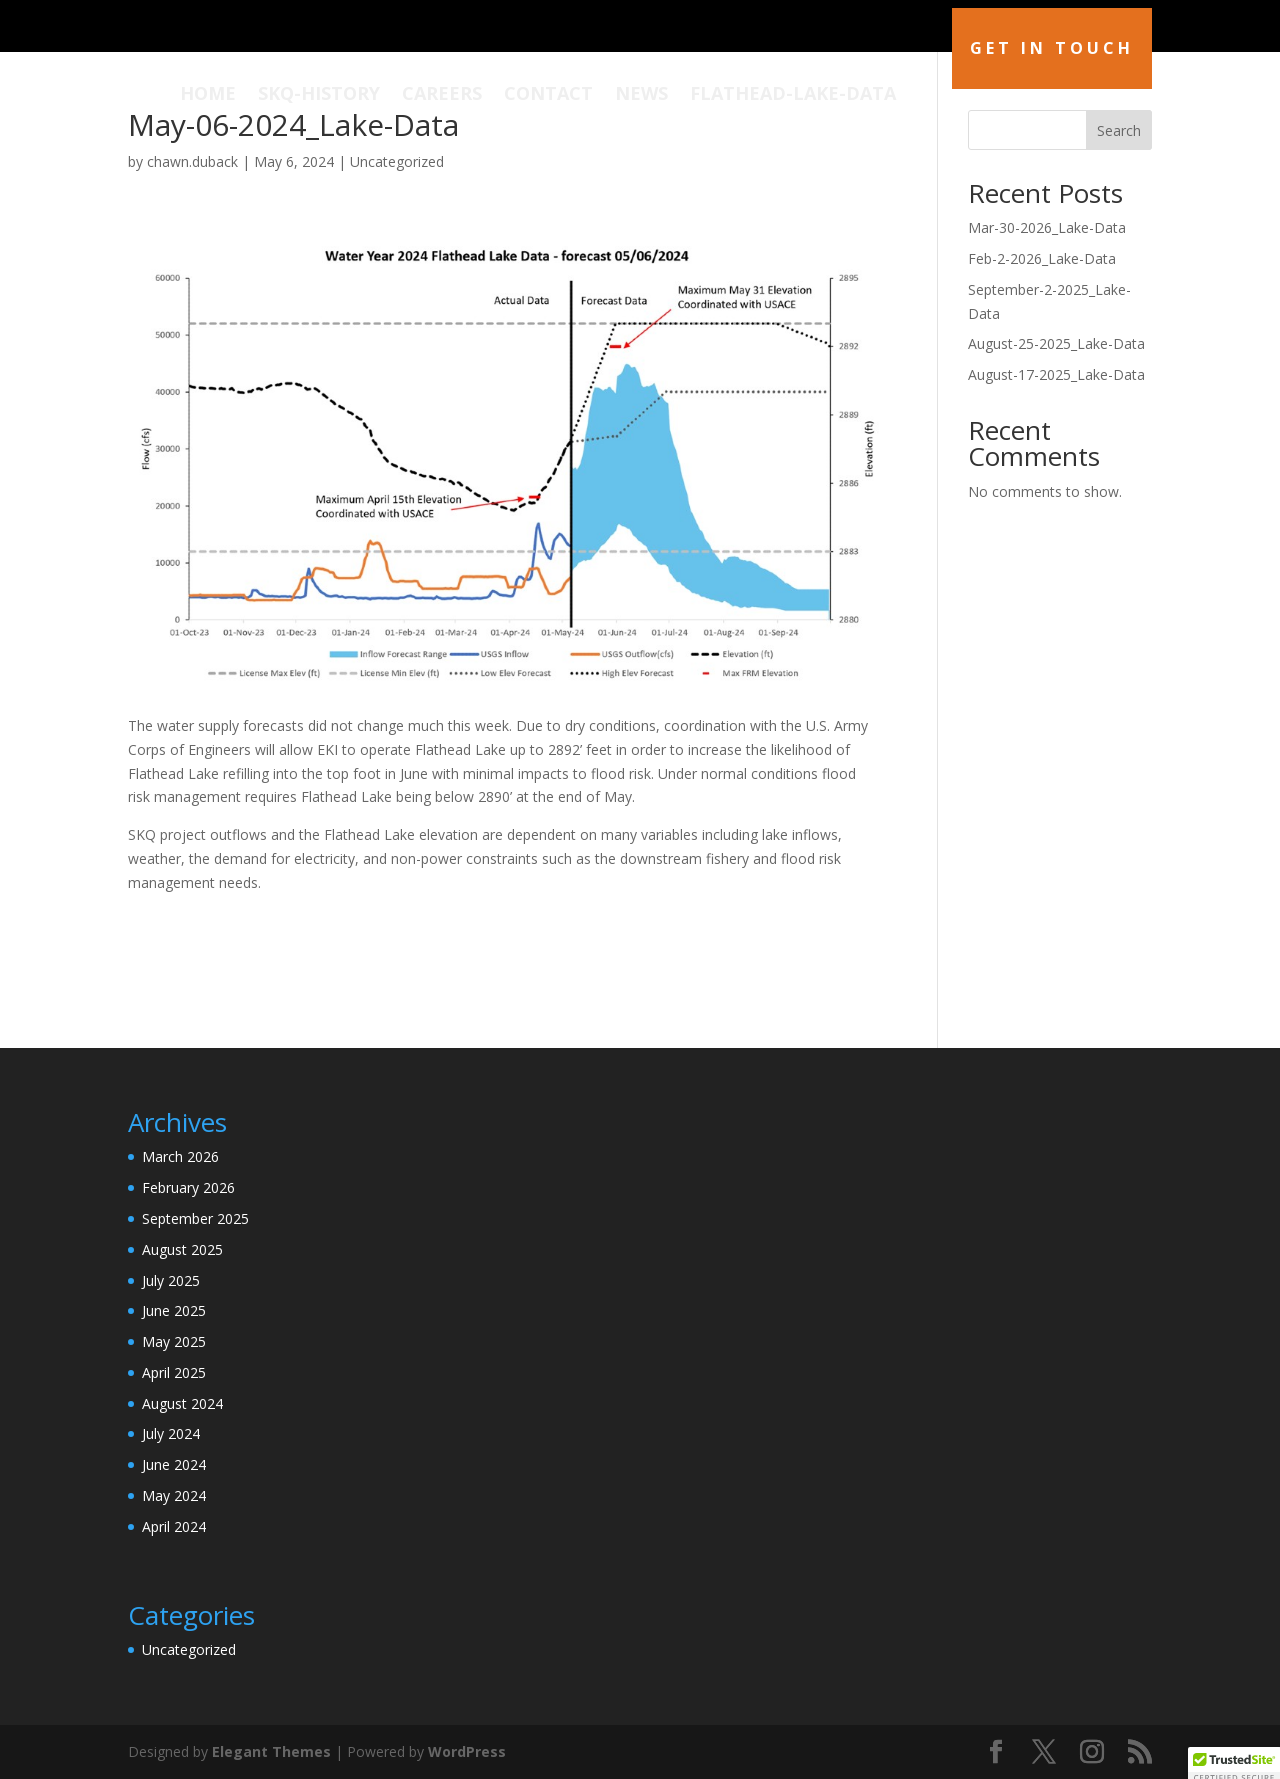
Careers (442, 95)
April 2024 (174, 1526)
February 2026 (188, 1187)
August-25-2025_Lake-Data (1056, 343)
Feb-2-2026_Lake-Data (1042, 258)
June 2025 (174, 1310)
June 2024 (174, 1464)
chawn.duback (192, 161)
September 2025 (195, 1218)
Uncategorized (397, 161)
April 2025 (174, 1372)
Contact (548, 95)
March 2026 (180, 1156)
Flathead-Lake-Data (793, 95)
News (641, 95)
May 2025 (174, 1341)
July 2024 (171, 1433)
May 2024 (174, 1495)
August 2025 (182, 1249)
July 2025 (171, 1280)
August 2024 (182, 1403)
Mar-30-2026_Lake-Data (1047, 227)
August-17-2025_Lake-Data (1056, 374)
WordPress (467, 1751)
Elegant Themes (271, 1751)
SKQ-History (319, 95)
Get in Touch (1052, 48)
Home (208, 95)
